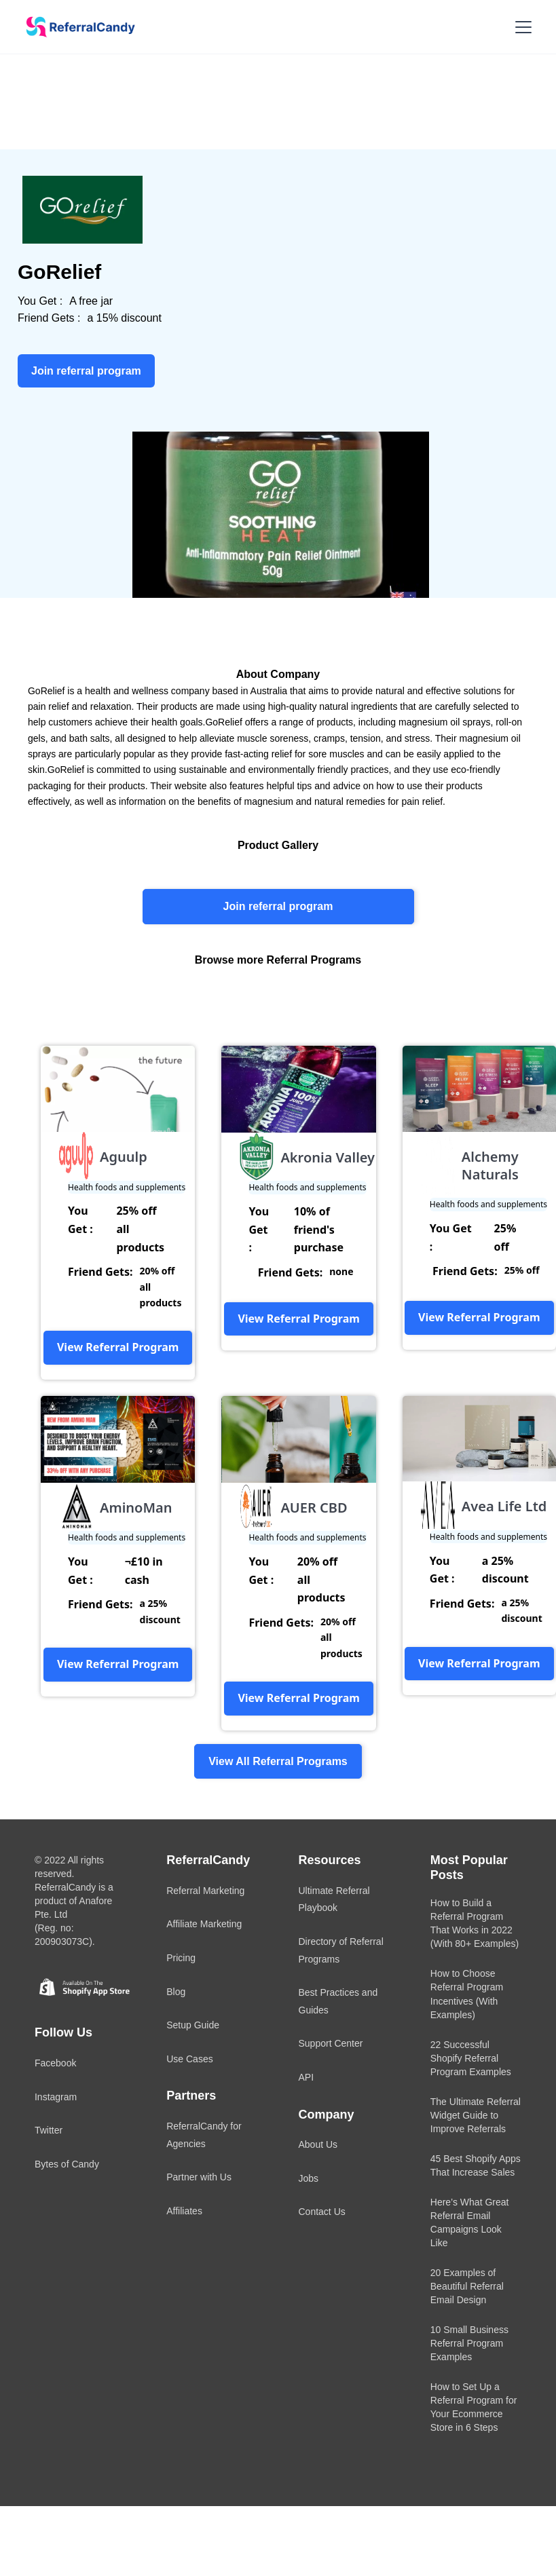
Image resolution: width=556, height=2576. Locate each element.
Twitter (48, 2130)
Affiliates (184, 2210)
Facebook (55, 2063)
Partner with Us (198, 2177)
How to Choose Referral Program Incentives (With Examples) (466, 1994)
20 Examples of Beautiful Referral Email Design (467, 2286)
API (306, 2077)
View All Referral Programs (278, 1761)
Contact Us (322, 2211)
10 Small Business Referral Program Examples (469, 2343)
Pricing (181, 1957)
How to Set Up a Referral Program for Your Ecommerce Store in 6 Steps (473, 2407)
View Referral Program (118, 1347)
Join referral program (278, 906)
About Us (318, 2144)
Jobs (309, 2178)
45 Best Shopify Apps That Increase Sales (475, 2165)
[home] (76, 27)
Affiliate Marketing (204, 1923)
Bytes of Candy (67, 2164)
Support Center (331, 2043)
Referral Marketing (205, 1890)
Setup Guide (192, 2025)
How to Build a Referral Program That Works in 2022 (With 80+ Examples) (474, 1923)
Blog (175, 1991)
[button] (520, 27)
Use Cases (189, 2058)
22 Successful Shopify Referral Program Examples (470, 2058)
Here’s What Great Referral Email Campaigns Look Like (469, 2222)
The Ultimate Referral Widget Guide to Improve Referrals (475, 2115)
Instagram (56, 2096)
